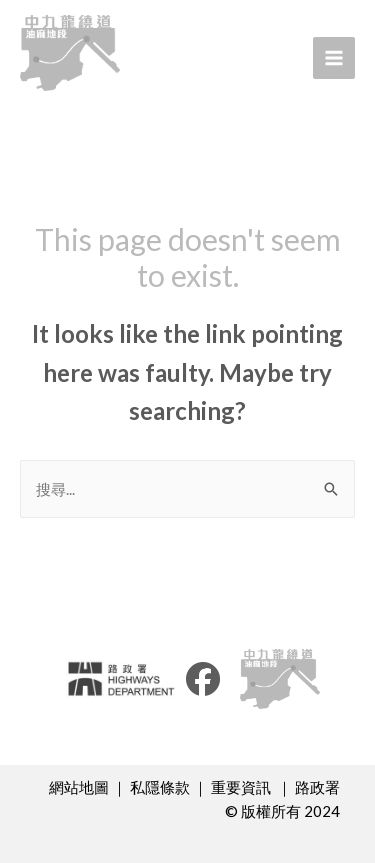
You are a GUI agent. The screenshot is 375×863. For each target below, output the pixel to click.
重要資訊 (242, 787)
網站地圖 (79, 787)
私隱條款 (160, 787)
